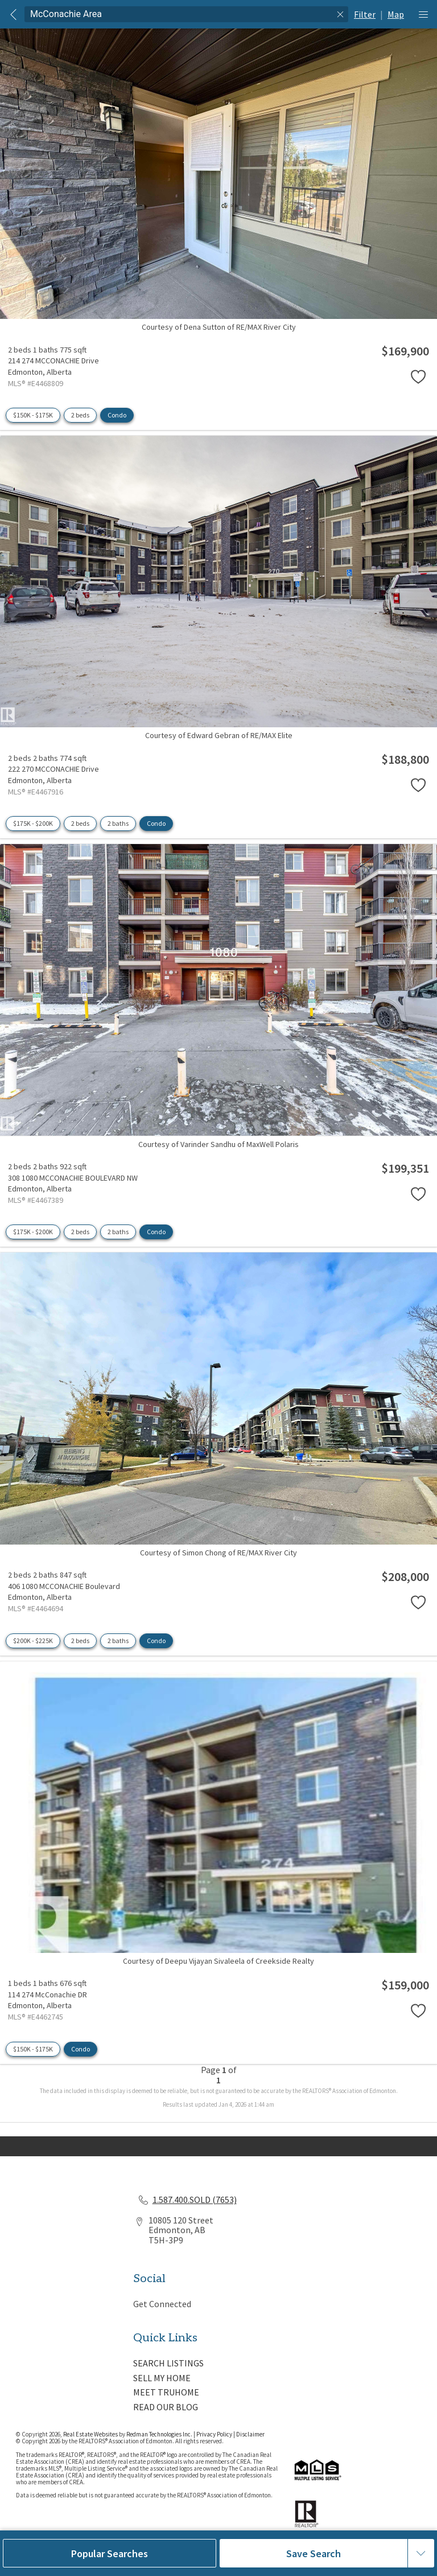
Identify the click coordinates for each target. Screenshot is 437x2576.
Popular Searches (109, 2553)
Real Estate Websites (91, 2434)
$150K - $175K (33, 415)
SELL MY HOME (162, 2377)
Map (395, 14)
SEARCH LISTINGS (168, 2363)
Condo (117, 415)
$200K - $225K (33, 1640)
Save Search (313, 2553)
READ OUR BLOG (165, 2407)
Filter (365, 14)
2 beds (80, 415)
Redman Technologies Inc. (159, 2434)
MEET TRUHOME (166, 2392)
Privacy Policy (214, 2434)
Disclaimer (250, 2434)
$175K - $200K (33, 823)
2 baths (118, 823)
